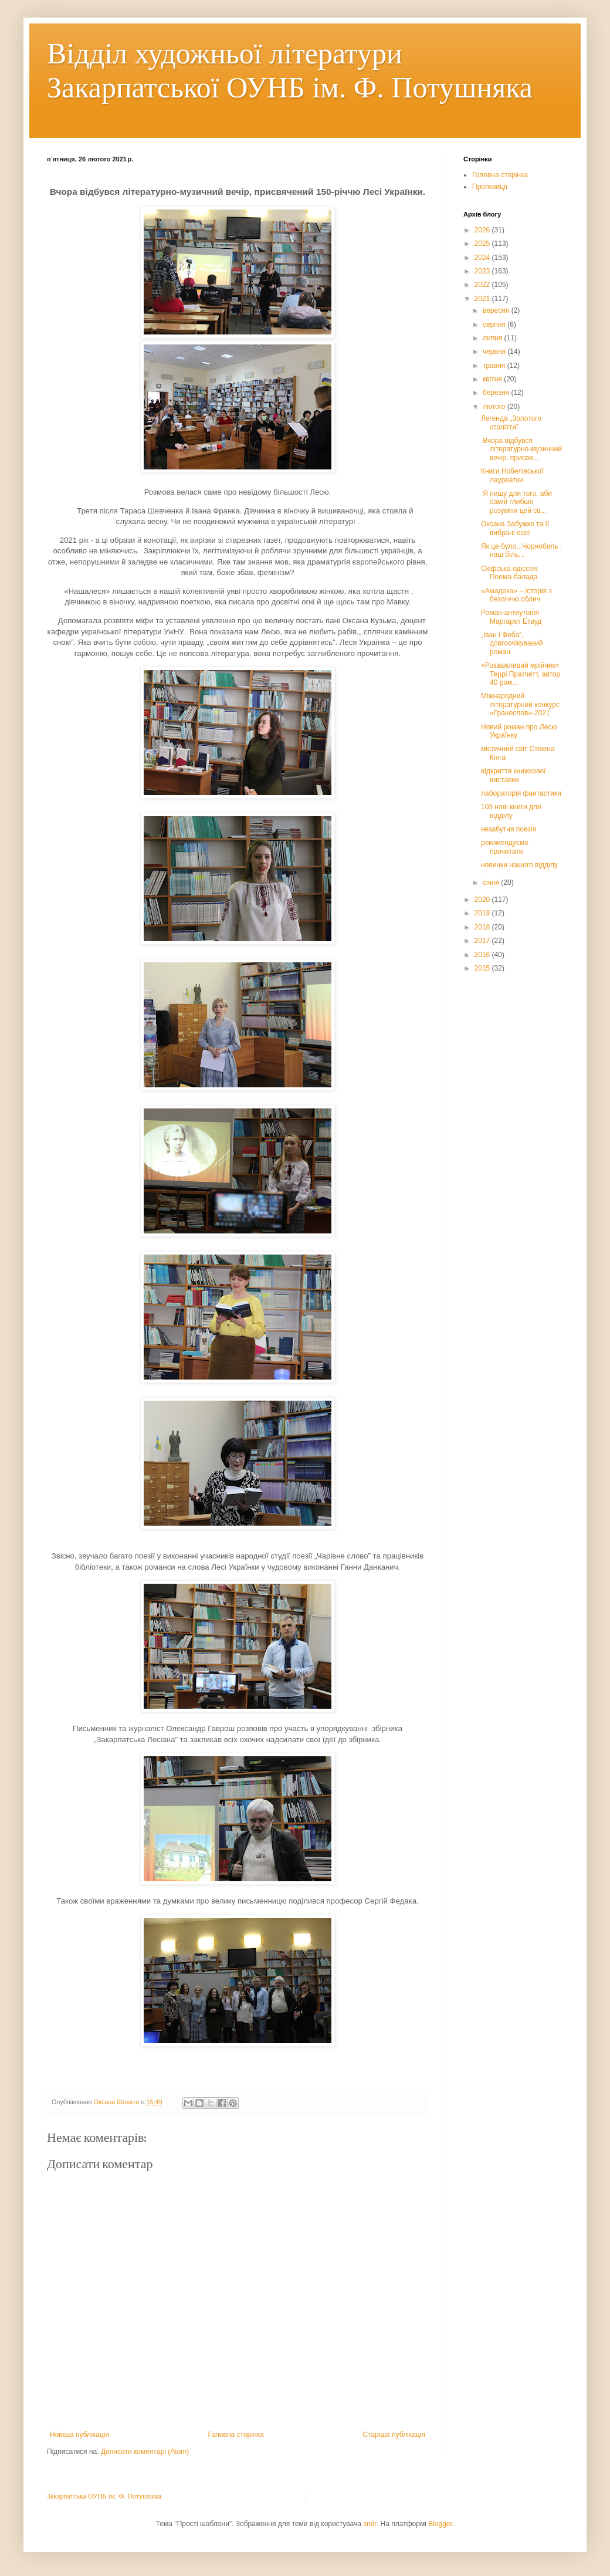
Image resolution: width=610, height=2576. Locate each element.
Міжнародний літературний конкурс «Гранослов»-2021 (520, 704)
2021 (483, 299)
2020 (483, 899)
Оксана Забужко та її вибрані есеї (515, 528)
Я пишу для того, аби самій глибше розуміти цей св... (516, 502)
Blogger (440, 2524)
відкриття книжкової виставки (513, 775)
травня (495, 365)
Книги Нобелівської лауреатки (512, 475)
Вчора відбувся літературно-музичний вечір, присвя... (521, 449)
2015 (483, 968)
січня (492, 882)
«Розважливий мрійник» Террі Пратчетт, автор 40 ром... (520, 674)
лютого (495, 407)
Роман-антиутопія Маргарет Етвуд (511, 616)
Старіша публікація (393, 2434)
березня (497, 392)
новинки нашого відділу (519, 865)
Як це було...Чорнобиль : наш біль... (521, 550)
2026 (483, 230)
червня (495, 351)
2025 (483, 243)
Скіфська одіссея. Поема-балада (510, 572)
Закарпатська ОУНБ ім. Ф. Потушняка (104, 2496)
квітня (493, 379)
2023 (483, 271)
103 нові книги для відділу (511, 811)
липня (493, 338)
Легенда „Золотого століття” (511, 422)
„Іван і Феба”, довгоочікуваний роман (512, 643)
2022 (483, 284)
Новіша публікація (79, 2434)
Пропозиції (489, 186)
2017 (483, 941)
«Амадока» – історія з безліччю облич (516, 595)
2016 (483, 955)
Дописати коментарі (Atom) (145, 2451)
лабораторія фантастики (521, 793)
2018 (483, 927)
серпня (495, 324)
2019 (483, 913)
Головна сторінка (236, 2434)
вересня (497, 310)
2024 (483, 257)
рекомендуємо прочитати (504, 847)
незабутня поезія (508, 829)
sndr (370, 2524)
